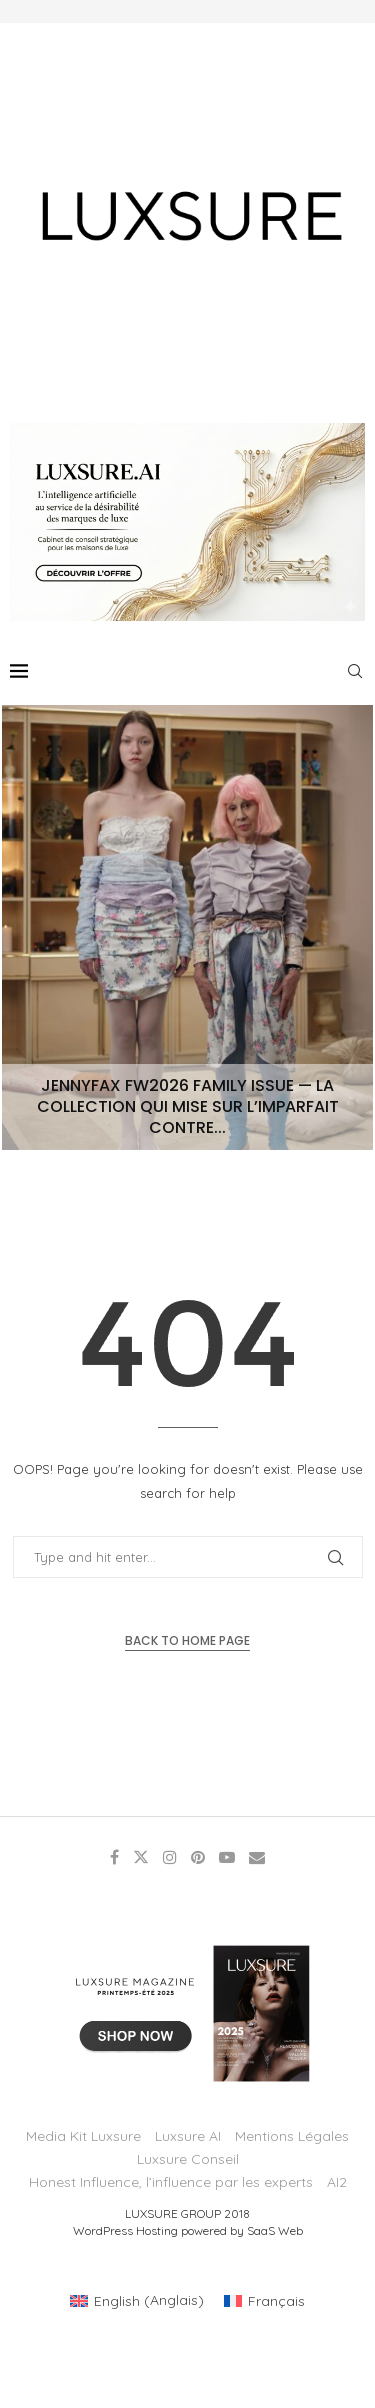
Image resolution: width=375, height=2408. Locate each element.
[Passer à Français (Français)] (264, 2300)
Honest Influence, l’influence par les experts (171, 2182)
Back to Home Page (187, 1640)
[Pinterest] (198, 1857)
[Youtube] (227, 1857)
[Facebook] (114, 1857)
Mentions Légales (292, 2136)
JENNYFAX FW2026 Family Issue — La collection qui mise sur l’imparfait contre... (188, 1106)
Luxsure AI (188, 2136)
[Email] (257, 1857)
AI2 (337, 2182)
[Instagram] (170, 1857)
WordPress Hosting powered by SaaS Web (188, 2230)
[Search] (355, 671)
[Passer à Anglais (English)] (137, 2300)
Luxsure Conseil (188, 2159)
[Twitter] (141, 1857)
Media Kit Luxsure (83, 2136)
